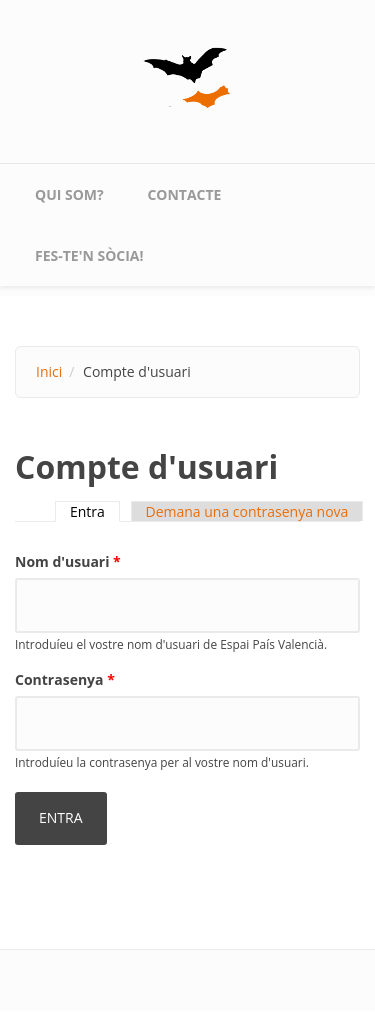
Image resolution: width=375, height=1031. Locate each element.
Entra (95, 511)
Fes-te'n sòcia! (89, 255)
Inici (49, 371)
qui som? (69, 194)
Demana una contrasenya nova (247, 511)
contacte (184, 194)
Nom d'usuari (68, 561)
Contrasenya (65, 679)
